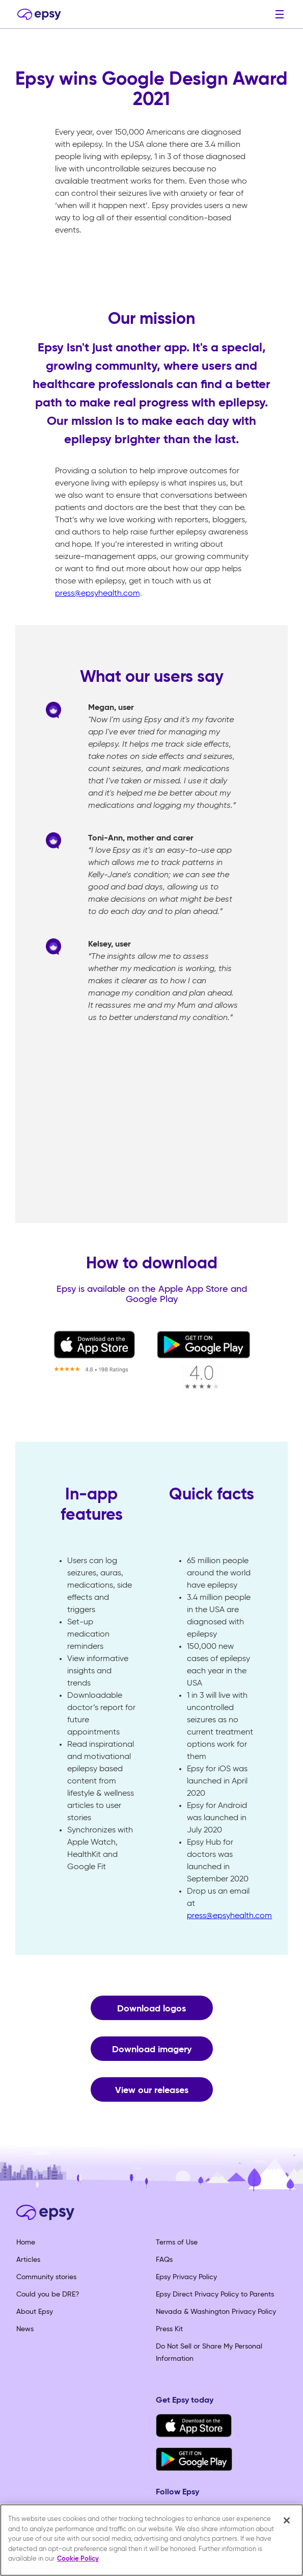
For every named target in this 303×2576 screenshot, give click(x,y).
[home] (36, 14)
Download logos (151, 2008)
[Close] (287, 2520)
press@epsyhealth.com (97, 594)
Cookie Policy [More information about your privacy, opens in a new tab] (78, 2559)
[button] (279, 14)
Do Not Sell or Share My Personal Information (209, 2352)
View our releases (151, 2090)
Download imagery (151, 2049)
